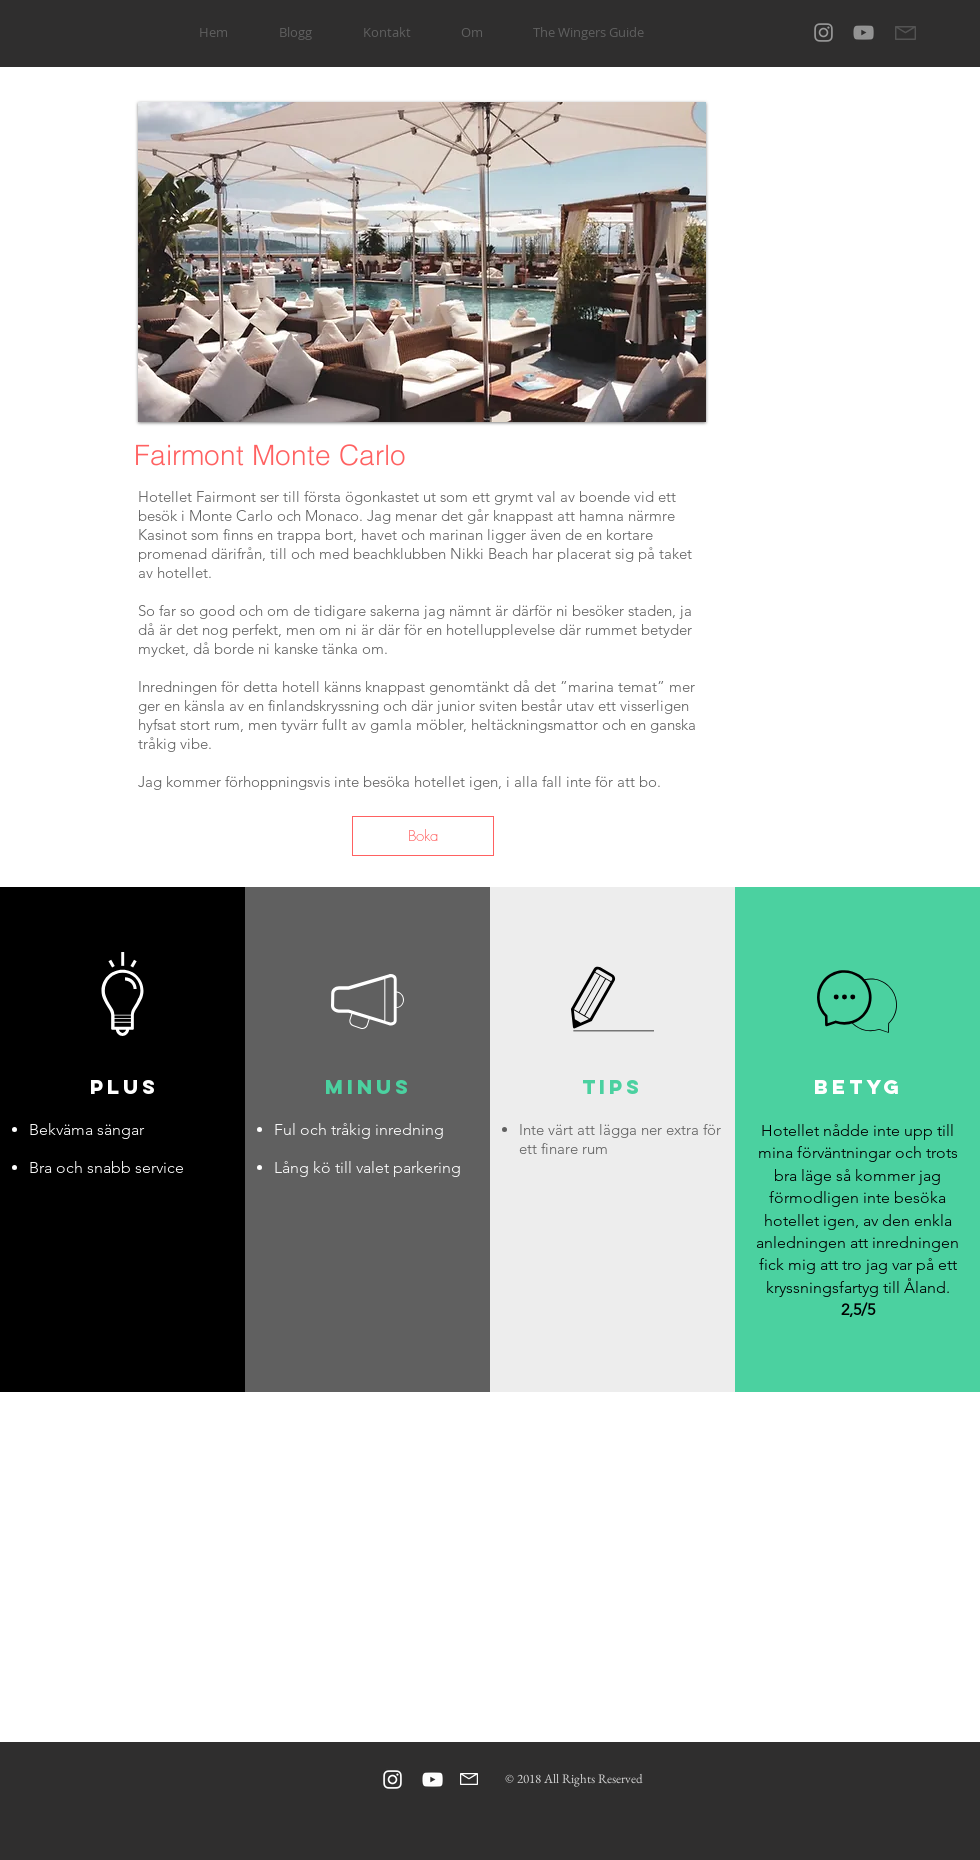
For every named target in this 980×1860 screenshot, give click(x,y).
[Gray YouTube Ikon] (863, 32)
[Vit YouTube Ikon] (432, 1779)
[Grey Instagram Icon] (823, 32)
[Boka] (423, 836)
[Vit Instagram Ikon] (392, 1779)
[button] (422, 262)
